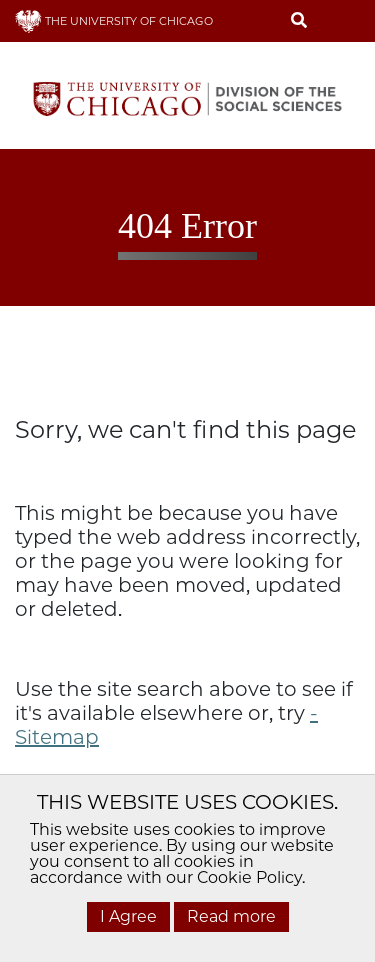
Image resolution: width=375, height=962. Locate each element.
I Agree (128, 916)
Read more (231, 916)
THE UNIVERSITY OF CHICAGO (114, 21)
